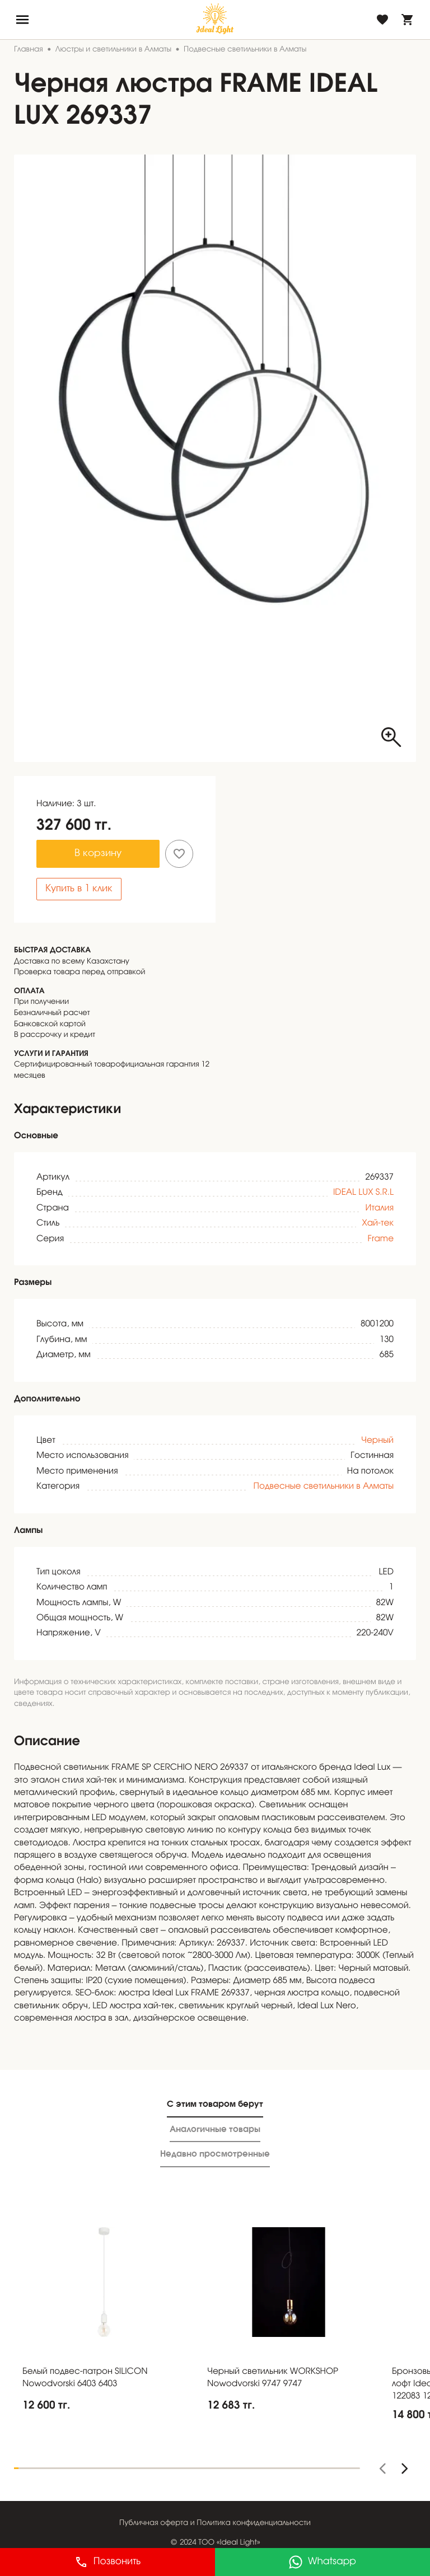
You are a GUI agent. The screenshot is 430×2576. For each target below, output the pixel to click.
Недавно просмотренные (215, 2153)
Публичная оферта (153, 2523)
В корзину (97, 853)
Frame (381, 1239)
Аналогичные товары (215, 2129)
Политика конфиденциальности (254, 2523)
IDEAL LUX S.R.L (363, 1193)
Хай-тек (378, 1224)
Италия (380, 1209)
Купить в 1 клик (79, 889)
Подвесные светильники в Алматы (324, 1487)
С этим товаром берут (215, 2104)
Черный (377, 1441)
